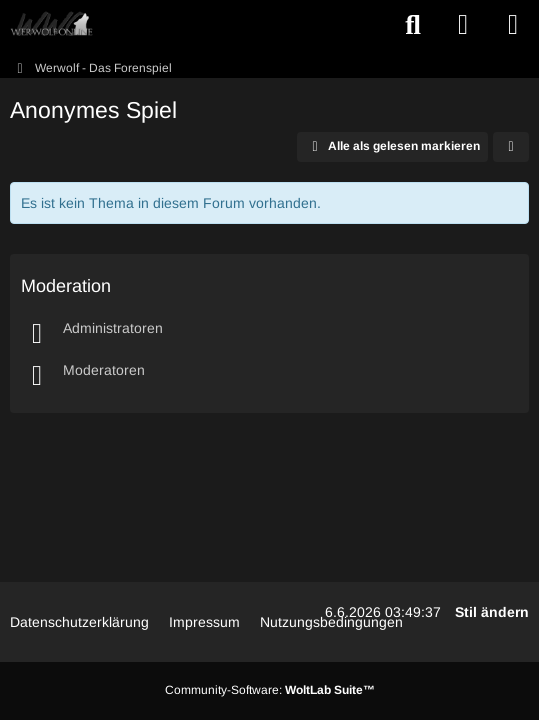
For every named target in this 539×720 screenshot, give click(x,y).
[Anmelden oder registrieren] (463, 25)
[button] (511, 147)
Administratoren (113, 328)
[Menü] (513, 25)
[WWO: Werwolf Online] (51, 25)
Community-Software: (270, 690)
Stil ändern (492, 612)
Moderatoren (104, 370)
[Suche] (413, 25)
